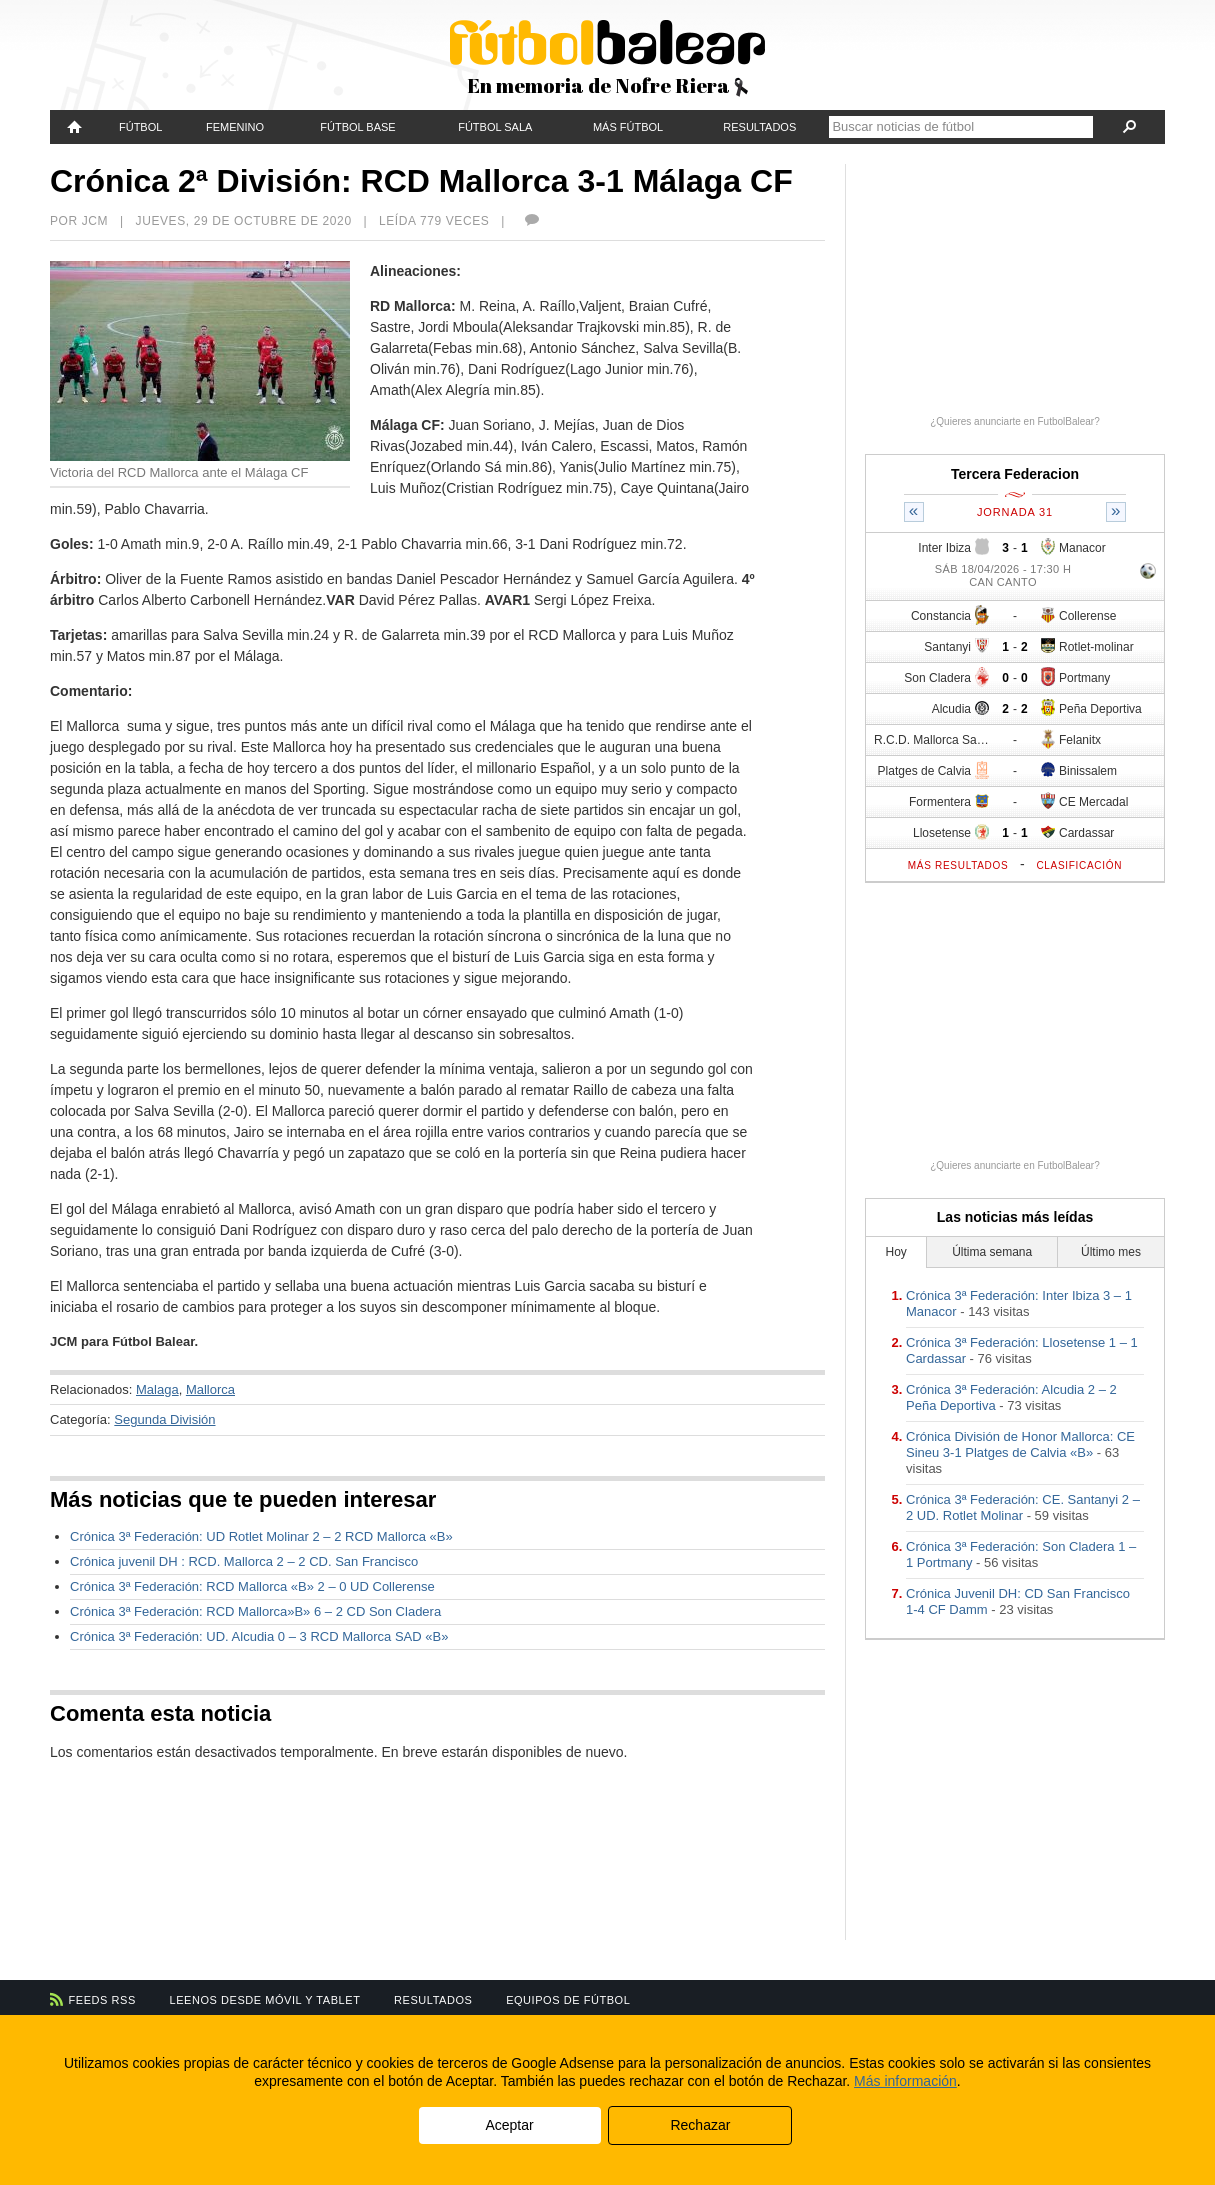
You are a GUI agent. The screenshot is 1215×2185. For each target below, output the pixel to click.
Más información (905, 2081)
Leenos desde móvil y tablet (265, 2000)
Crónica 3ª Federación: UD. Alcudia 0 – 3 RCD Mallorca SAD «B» (259, 1636)
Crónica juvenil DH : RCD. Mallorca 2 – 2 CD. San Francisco (244, 1561)
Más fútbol (628, 127)
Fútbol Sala (495, 127)
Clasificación (1079, 865)
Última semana (992, 1252)
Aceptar (509, 2125)
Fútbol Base (357, 127)
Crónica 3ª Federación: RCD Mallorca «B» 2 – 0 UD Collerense (252, 1586)
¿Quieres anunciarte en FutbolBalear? (1015, 421)
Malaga (157, 1389)
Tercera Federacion (1015, 474)
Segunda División (164, 1419)
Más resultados (958, 865)
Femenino (235, 127)
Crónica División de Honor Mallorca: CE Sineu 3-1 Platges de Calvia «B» (1020, 1444)
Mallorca (210, 1389)
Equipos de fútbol (568, 2000)
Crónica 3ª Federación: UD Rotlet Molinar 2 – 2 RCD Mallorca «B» (261, 1536)
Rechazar (700, 2125)
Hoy (896, 1252)
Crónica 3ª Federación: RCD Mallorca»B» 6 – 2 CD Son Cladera (255, 1611)
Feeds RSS (102, 2000)
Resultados (759, 127)
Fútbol (140, 127)
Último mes (1111, 1252)
